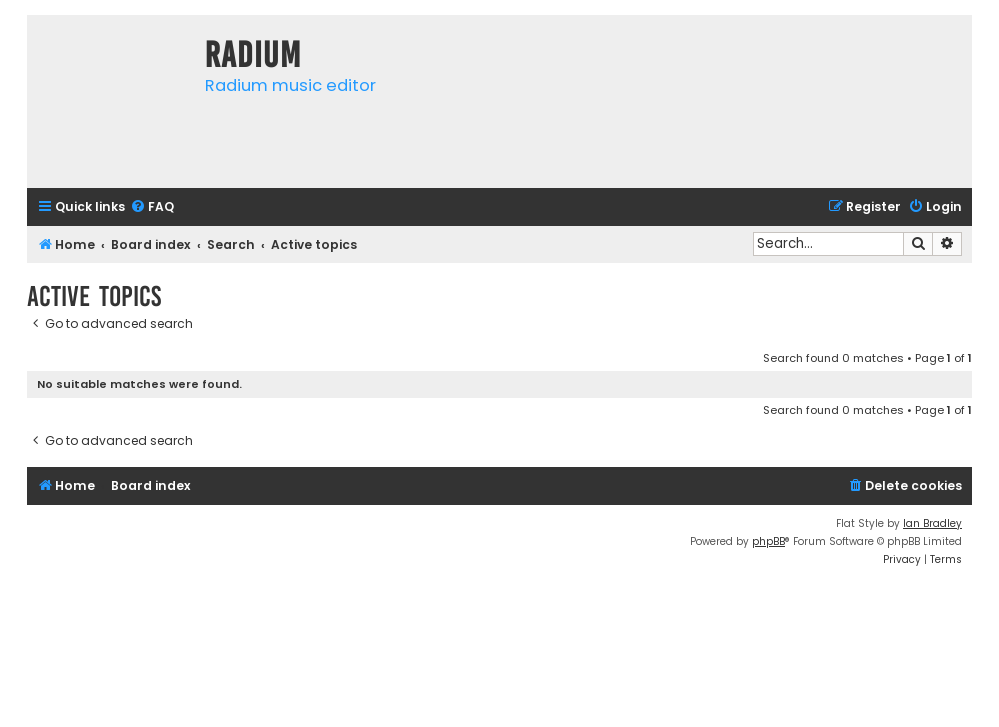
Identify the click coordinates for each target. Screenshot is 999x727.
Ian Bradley (932, 523)
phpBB (768, 541)
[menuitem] (152, 207)
